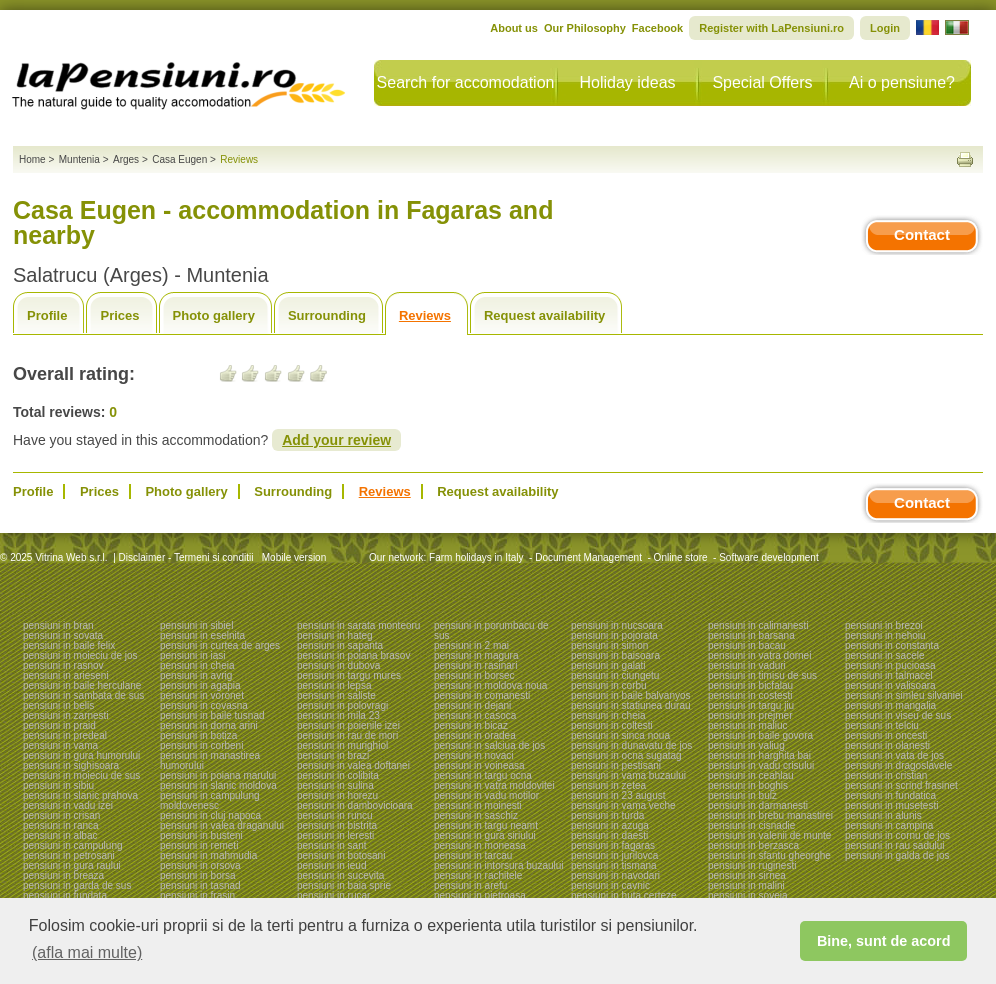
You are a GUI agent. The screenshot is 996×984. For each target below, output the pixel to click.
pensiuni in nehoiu (885, 635)
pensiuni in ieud (332, 865)
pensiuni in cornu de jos (897, 835)
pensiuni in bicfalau (750, 685)
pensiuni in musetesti (891, 805)
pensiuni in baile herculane (82, 685)
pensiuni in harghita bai (759, 755)
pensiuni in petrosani (69, 855)
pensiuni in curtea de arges (220, 645)
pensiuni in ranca (61, 825)
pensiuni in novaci (474, 755)
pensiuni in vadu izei (68, 805)
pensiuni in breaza (63, 875)
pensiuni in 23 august (618, 795)
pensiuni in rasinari (475, 665)
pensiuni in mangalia (890, 705)
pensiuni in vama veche (623, 805)
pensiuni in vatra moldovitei (494, 785)
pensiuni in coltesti (612, 725)
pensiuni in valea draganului (222, 825)
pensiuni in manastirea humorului (210, 760)
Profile (47, 315)
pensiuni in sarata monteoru (358, 625)
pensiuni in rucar (333, 895)
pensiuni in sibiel (196, 625)
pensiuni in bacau (747, 645)
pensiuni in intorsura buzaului (499, 865)
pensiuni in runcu (335, 815)
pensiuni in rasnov (63, 665)
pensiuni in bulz (742, 795)
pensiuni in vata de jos (894, 755)
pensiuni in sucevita (340, 875)
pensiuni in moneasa (480, 845)
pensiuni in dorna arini (209, 725)
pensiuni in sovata (63, 635)
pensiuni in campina (889, 825)
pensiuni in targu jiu (751, 705)
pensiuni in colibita (338, 775)
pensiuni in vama (60, 745)
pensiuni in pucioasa (890, 665)
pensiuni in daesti (609, 835)
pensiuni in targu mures (349, 675)
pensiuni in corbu (609, 685)
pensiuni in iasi (193, 655)
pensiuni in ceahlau (751, 775)
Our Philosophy (585, 28)
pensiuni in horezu (337, 795)
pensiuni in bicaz (471, 725)
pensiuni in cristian (886, 775)
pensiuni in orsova (200, 865)
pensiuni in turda (607, 815)
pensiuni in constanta (892, 645)
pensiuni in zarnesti (66, 715)
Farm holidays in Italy (476, 557)
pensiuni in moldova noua (490, 685)
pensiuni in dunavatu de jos (631, 745)
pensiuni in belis (58, 705)
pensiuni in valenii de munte (769, 835)
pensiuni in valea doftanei (353, 765)
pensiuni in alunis (883, 815)
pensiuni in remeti (199, 845)
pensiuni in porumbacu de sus (491, 630)
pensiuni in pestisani (616, 765)
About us (514, 28)
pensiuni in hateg (335, 635)
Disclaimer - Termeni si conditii (186, 557)
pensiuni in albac (60, 835)
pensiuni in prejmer (750, 715)
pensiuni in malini (746, 885)
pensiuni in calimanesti (758, 625)
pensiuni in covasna (204, 705)
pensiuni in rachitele (478, 875)
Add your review (336, 440)
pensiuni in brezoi (884, 625)
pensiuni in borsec (474, 675)
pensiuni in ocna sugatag (626, 755)
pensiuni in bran (58, 625)
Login (885, 28)
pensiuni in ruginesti (752, 865)
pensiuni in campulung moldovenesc (210, 800)
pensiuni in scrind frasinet (901, 785)
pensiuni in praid (59, 725)
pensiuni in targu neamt (486, 825)
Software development (769, 557)
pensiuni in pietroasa (480, 895)
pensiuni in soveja (748, 895)
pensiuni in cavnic (610, 885)
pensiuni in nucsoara (617, 625)
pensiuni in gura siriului (485, 835)
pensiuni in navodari (615, 875)
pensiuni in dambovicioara (355, 805)
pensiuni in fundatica (890, 795)
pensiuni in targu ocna (483, 775)
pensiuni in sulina (335, 785)
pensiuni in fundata (65, 895)
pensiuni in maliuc (748, 725)
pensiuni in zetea (608, 785)
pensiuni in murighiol (342, 745)
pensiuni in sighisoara (71, 765)
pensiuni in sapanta (340, 645)
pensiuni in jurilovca (614, 855)
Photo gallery (214, 315)
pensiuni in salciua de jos (489, 745)
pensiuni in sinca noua (620, 735)
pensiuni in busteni (201, 835)
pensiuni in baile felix (69, 645)
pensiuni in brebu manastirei (770, 815)
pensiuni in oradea (475, 735)
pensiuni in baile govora (760, 735)
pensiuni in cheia (197, 665)
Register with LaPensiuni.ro (771, 28)
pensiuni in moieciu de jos (80, 655)
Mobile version (292, 557)
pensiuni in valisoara (890, 685)
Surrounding (327, 315)
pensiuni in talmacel (889, 675)
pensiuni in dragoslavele (898, 765)
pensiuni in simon (609, 645)
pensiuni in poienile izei (348, 725)
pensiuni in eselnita (202, 635)
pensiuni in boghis (748, 785)
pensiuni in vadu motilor (486, 795)
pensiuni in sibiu (58, 785)
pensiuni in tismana (614, 865)
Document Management (588, 557)
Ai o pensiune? (902, 82)
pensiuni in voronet (202, 695)
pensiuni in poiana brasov (353, 655)
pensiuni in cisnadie (751, 825)
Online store (681, 557)
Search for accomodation (466, 82)
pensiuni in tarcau (473, 855)
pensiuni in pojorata (614, 635)
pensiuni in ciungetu (615, 675)
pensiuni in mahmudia (208, 855)
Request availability (544, 315)
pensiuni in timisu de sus (762, 675)
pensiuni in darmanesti (758, 805)
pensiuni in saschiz (476, 815)
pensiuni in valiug (746, 745)
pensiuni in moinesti (478, 805)
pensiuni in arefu (470, 885)
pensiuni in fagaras (613, 845)
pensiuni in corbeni (201, 745)
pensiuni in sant (332, 845)
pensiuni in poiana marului (218, 775)
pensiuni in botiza (198, 735)
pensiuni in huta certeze (624, 895)
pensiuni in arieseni (66, 675)
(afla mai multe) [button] (87, 952)
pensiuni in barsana (751, 635)
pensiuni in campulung (73, 845)
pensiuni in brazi (333, 755)
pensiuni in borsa (198, 875)
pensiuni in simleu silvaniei (904, 695)
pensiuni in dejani (472, 705)
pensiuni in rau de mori (347, 735)
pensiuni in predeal (65, 735)
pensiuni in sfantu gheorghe (769, 855)
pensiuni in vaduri (747, 665)
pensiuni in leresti (335, 835)
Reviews (425, 315)
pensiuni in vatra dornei (759, 655)
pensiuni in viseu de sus (898, 715)
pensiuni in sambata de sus (83, 695)
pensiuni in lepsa (334, 685)
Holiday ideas (627, 82)
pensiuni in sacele (885, 655)
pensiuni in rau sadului (895, 845)
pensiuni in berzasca (753, 845)
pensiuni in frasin (197, 895)
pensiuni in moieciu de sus (81, 775)
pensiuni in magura (476, 655)
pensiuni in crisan (61, 815)
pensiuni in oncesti (886, 735)
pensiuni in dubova (338, 665)
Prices (119, 315)
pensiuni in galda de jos (897, 855)
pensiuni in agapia (200, 685)
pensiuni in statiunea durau (631, 705)
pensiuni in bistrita (337, 825)
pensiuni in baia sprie (344, 885)
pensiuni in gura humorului (81, 755)
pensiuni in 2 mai (471, 645)
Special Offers (762, 82)
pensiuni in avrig (196, 675)
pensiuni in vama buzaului (628, 775)
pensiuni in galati (608, 665)
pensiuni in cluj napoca (210, 815)
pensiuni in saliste (336, 695)
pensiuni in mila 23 (338, 715)
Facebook (657, 28)
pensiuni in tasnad (200, 885)
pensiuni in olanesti (887, 745)
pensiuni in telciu (882, 725)
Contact (922, 234)
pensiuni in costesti (750, 695)
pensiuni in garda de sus (77, 885)
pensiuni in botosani (341, 855)
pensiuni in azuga (610, 825)
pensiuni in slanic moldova (218, 785)
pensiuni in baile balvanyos (631, 695)
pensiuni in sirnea (747, 875)
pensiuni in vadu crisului (761, 765)
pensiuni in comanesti (482, 695)
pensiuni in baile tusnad (212, 715)
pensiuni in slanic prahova (80, 795)
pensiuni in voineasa (479, 765)
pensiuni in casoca (475, 715)
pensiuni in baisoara (615, 655)
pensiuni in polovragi (342, 705)
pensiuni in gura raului (72, 865)
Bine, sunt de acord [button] (884, 941)
